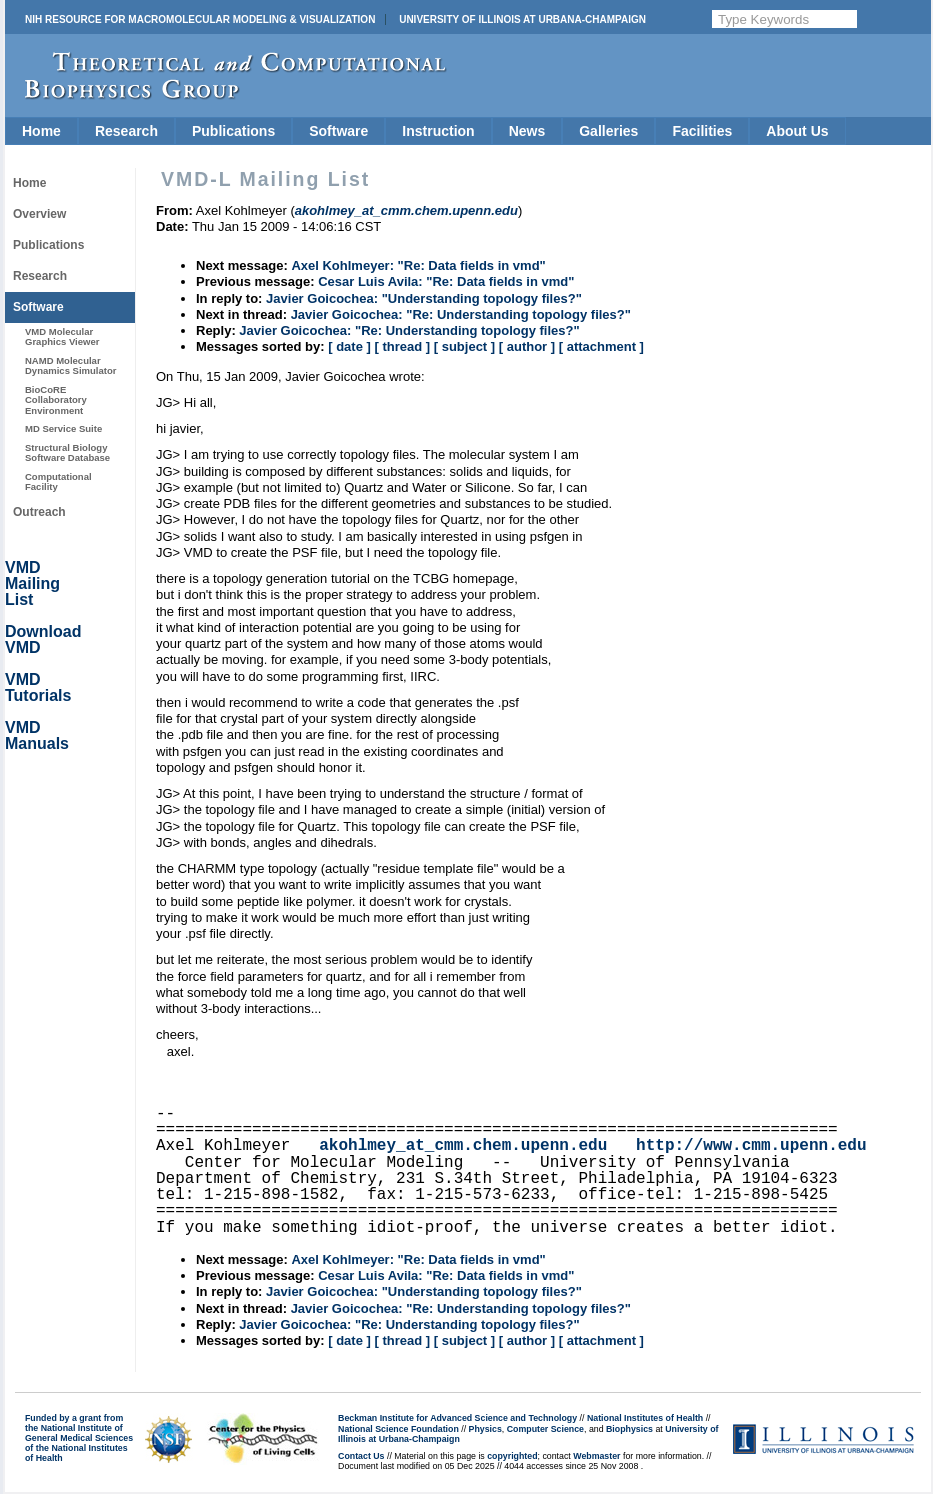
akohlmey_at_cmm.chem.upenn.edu (463, 1146)
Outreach (39, 512)
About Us (797, 131)
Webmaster (596, 1456)
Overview (39, 214)
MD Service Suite (63, 428)
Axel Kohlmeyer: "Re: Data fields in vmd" (418, 265)
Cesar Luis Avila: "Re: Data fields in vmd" (446, 281)
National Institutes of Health (645, 1418)
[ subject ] (464, 346)
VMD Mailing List (32, 583)
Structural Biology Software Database (67, 452)
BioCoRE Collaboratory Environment (56, 400)
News (527, 131)
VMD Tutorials (38, 687)
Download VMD (43, 639)
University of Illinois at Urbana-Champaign (522, 19)
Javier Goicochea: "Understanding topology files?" (424, 298)
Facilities (702, 131)
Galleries (608, 131)
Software (338, 131)
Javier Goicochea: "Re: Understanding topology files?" (461, 314)
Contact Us (361, 1456)
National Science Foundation (398, 1429)
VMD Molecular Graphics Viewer (62, 336)
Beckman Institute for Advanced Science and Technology (457, 1418)
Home (41, 131)
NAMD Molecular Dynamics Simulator (71, 365)
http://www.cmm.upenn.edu (751, 1146)
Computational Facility (58, 481)
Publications (233, 131)
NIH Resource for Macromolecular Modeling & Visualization (200, 19)
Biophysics (629, 1429)
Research (126, 131)
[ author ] (527, 346)
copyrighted (512, 1456)
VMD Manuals (37, 735)
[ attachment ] (601, 346)
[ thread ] (402, 346)
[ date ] (349, 346)
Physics (485, 1429)
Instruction (438, 131)
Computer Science (545, 1429)
